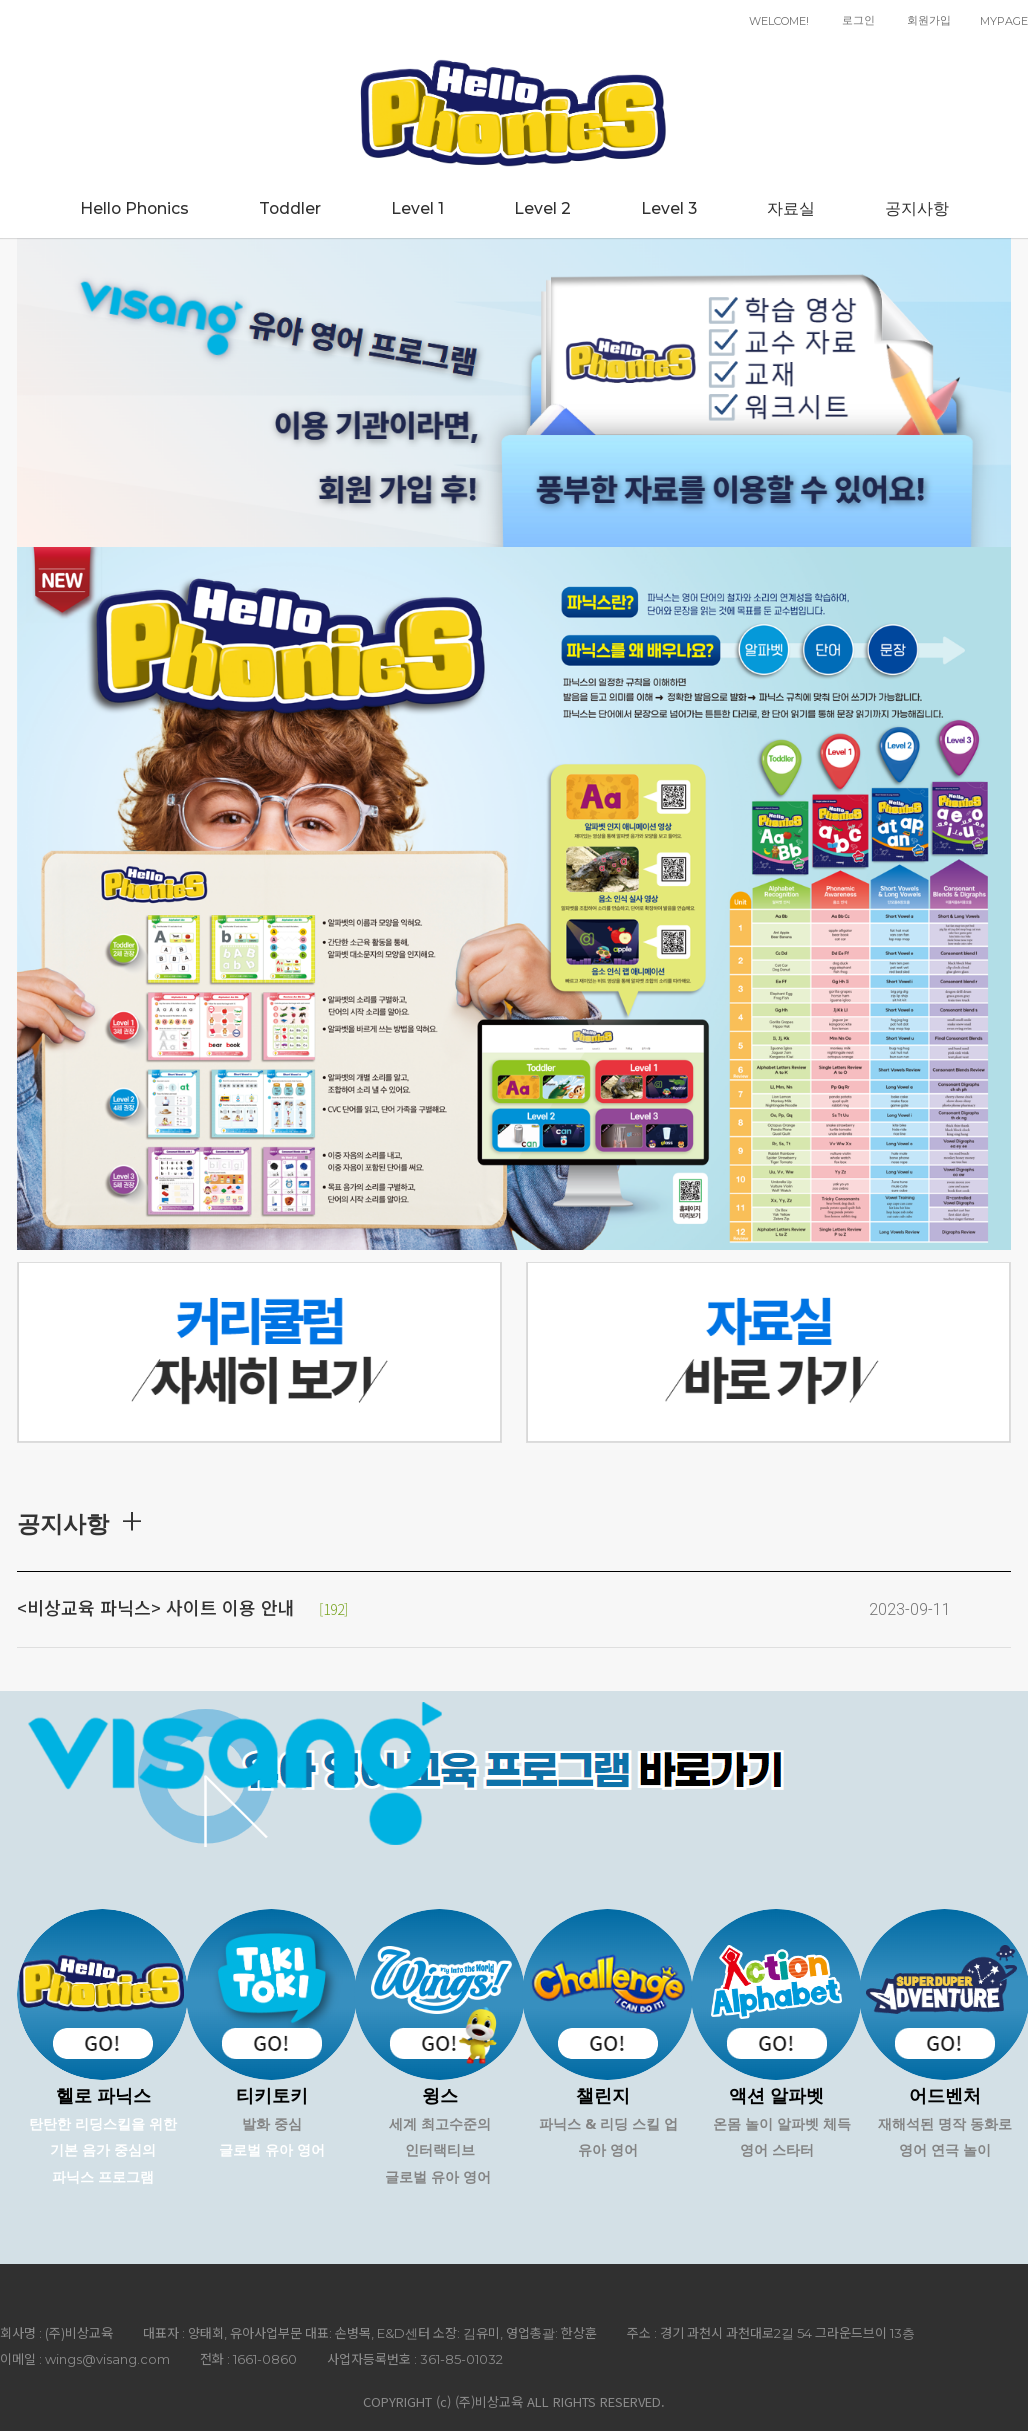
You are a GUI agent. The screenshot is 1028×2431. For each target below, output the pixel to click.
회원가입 (929, 20)
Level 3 (669, 208)
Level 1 (417, 208)
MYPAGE (1004, 21)
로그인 (858, 20)
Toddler (290, 208)
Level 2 (542, 208)
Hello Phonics (134, 208)
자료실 (791, 208)
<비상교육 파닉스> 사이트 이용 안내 (156, 1609)
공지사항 (917, 208)
